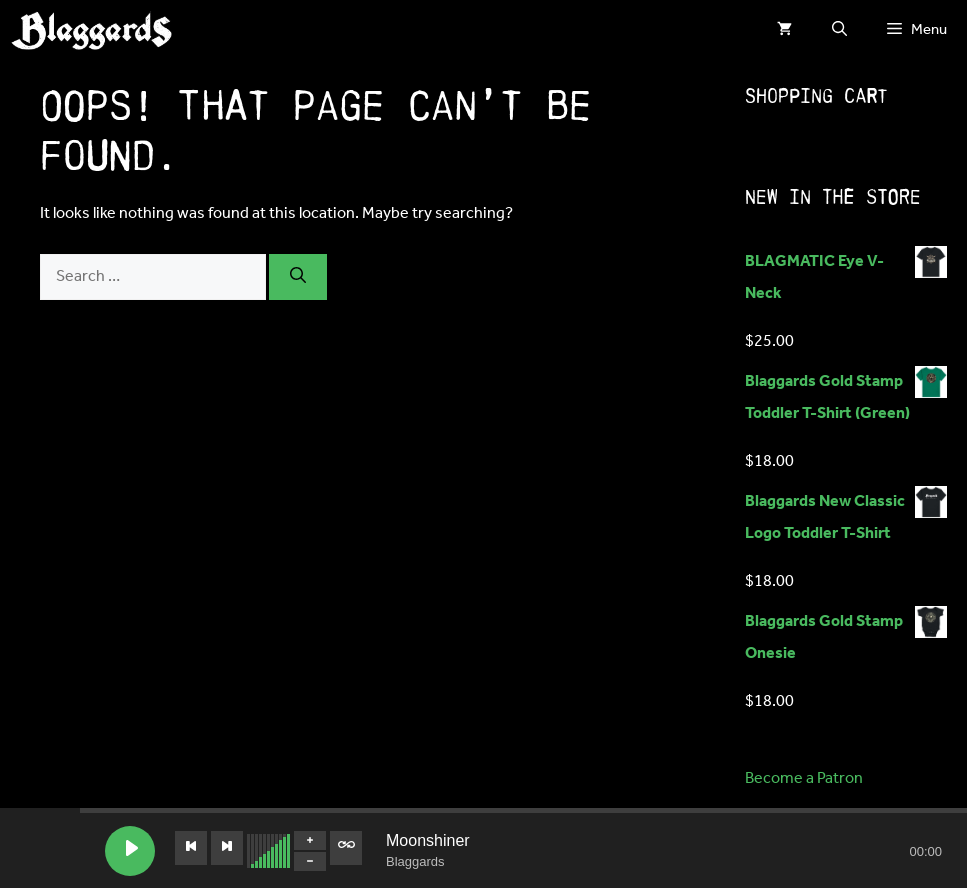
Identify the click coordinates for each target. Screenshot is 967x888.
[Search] (298, 277)
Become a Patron (804, 778)
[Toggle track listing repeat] (346, 848)
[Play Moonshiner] (130, 851)
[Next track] (227, 848)
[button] (839, 30)
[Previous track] (191, 848)
